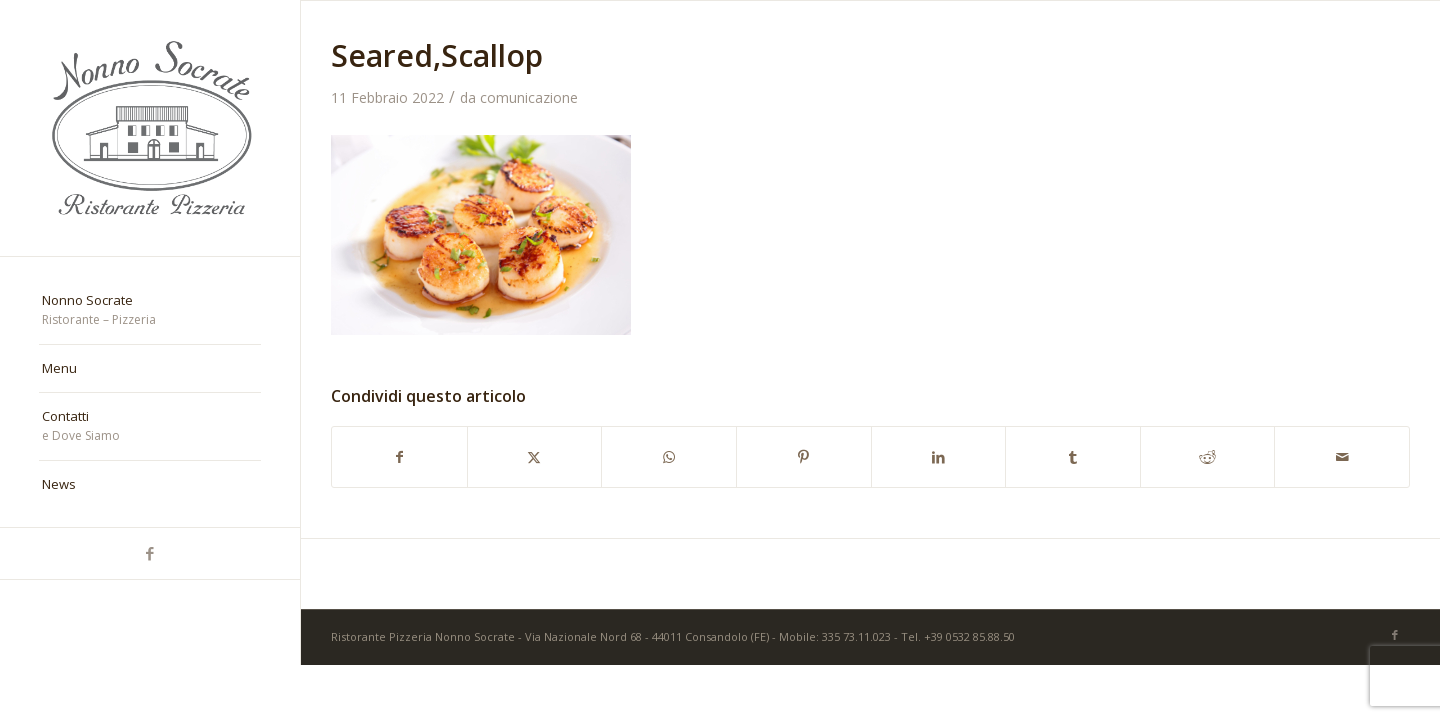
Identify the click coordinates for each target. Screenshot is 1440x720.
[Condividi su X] (535, 457)
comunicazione (529, 97)
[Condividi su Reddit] (1208, 457)
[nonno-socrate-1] (150, 128)
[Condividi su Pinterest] (804, 457)
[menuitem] (150, 311)
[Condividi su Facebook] (399, 457)
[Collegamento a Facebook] (150, 553)
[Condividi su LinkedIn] (939, 457)
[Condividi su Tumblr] (1073, 457)
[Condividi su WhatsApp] (669, 457)
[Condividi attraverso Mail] (1342, 457)
